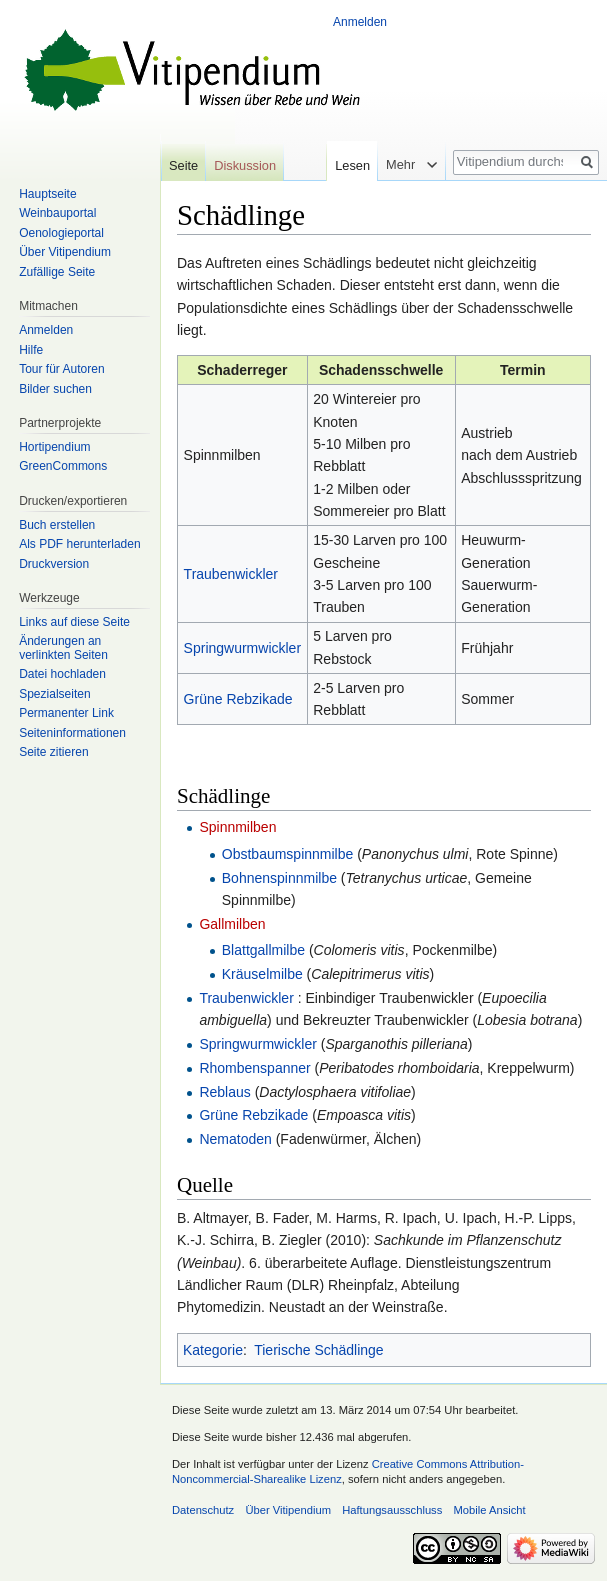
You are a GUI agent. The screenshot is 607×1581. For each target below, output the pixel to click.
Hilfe (31, 350)
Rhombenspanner (254, 1068)
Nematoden (235, 1139)
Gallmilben (232, 924)
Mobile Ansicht (490, 1510)
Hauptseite (47, 194)
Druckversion (54, 564)
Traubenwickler (231, 574)
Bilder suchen (55, 389)
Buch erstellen (57, 525)
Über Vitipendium (65, 252)
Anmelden (360, 22)
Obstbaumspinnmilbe (288, 854)
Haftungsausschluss (392, 1510)
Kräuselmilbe (262, 974)
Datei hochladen (62, 674)
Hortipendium (54, 447)
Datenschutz (203, 1510)
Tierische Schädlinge (318, 1350)
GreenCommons (63, 466)
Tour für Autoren (61, 369)
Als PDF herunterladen (79, 544)
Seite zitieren (53, 752)
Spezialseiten (54, 694)
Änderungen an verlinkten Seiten (63, 648)
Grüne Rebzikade (238, 699)
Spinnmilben (237, 827)
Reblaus (224, 1092)
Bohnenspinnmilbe (279, 878)
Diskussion (245, 165)
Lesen (346, 165)
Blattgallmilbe (263, 950)
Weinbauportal (57, 213)
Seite (183, 165)
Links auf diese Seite (74, 622)
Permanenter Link (66, 713)
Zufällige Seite (57, 272)
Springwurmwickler (242, 648)
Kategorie (213, 1350)
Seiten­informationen (72, 733)
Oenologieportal (61, 233)
